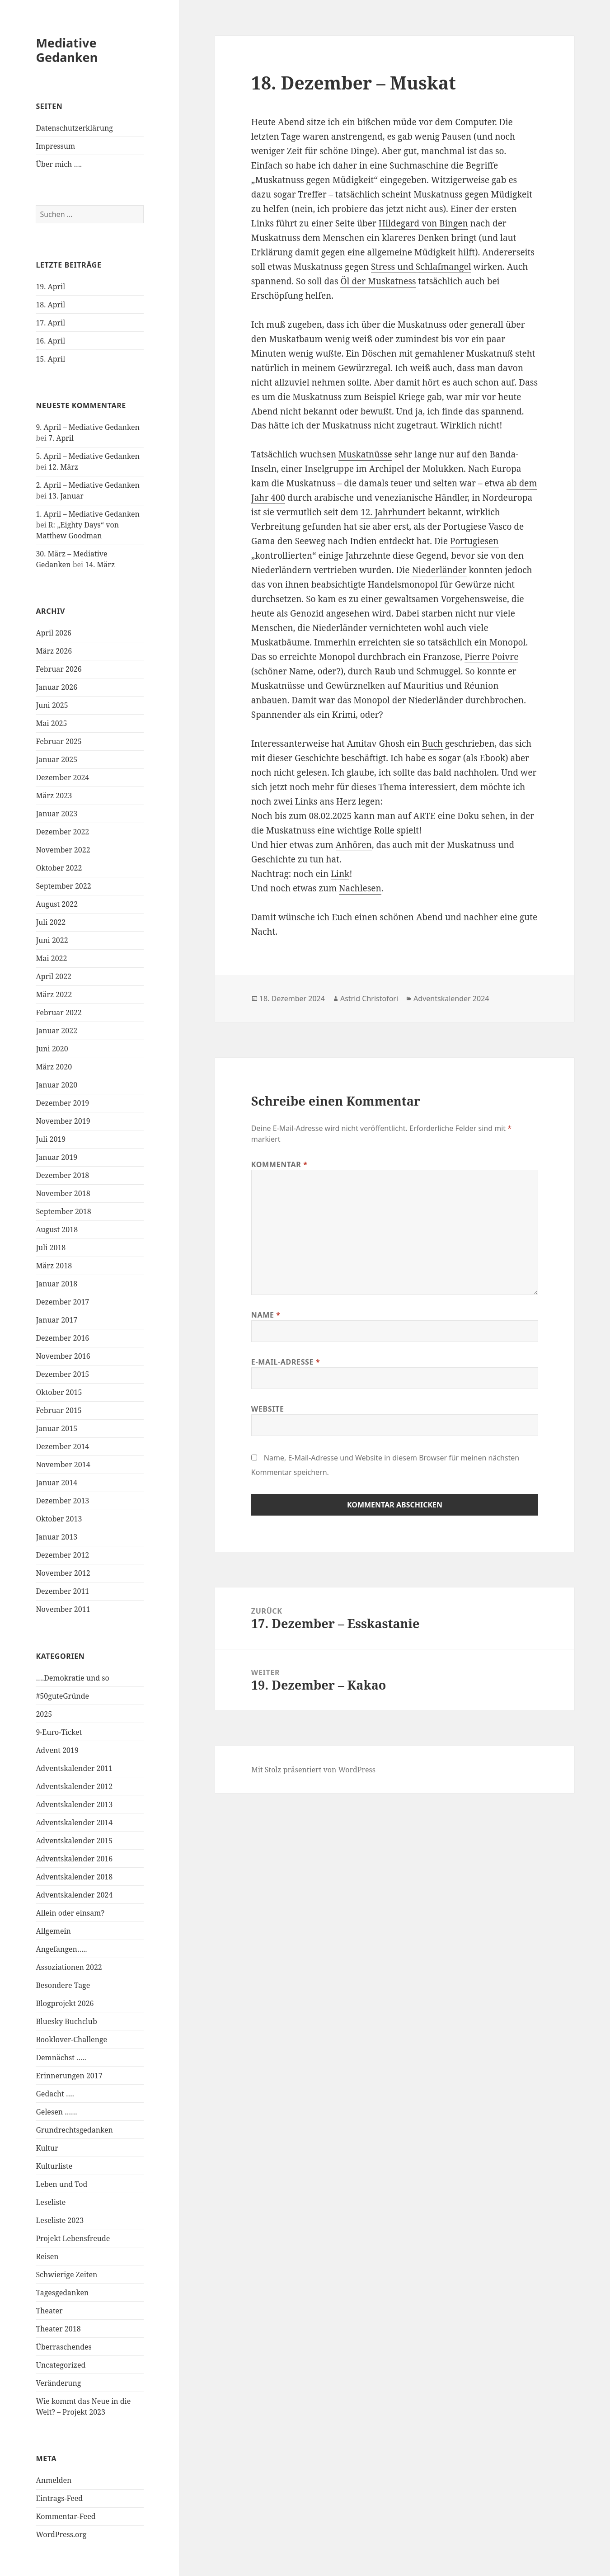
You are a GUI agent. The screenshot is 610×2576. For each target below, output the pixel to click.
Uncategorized (60, 2365)
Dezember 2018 (62, 1175)
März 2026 (54, 651)
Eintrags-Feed (59, 2498)
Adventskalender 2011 (74, 1768)
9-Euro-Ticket (59, 1732)
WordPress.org (61, 2534)
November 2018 (63, 1193)
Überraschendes (63, 2347)
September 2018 (63, 1211)
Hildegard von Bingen (423, 223)
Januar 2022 (56, 1031)
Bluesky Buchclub (66, 2021)
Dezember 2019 (62, 1103)
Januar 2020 (56, 1085)
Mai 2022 (51, 958)
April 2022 (53, 976)
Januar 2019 (56, 1157)
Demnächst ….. (61, 2058)
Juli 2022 (51, 922)
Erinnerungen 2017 (69, 2076)
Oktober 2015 (59, 1392)
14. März (100, 565)
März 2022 (54, 994)
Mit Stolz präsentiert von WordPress (313, 1770)
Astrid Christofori (369, 998)
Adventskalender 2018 (74, 1877)
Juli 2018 (51, 1248)
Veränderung (58, 2383)
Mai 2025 (51, 723)
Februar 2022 (58, 1012)
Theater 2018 (58, 2329)
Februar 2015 (58, 1410)
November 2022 (63, 850)
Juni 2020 (52, 1049)
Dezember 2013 (62, 1501)
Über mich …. (59, 164)
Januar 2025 (56, 759)
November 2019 (63, 1121)
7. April (61, 438)
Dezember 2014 (62, 1446)
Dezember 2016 (62, 1338)
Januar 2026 (56, 687)
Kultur (47, 2148)
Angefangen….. (61, 1949)
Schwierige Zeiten (66, 2274)
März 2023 (54, 796)
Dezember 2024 (62, 777)
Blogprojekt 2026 (65, 2003)
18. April (50, 305)
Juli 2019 (51, 1139)
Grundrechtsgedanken (74, 2130)
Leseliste (51, 2202)
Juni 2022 (52, 940)
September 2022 (63, 886)
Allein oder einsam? (70, 1913)
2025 (44, 1714)
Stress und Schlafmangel (421, 267)
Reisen (47, 2256)
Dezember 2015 (62, 1374)
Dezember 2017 (62, 1302)
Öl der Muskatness (378, 281)
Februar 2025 (58, 741)
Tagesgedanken (62, 2293)
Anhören (354, 845)
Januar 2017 (56, 1320)
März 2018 (54, 1266)
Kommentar (279, 1164)
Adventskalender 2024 (74, 1895)
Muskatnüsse (365, 454)
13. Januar (66, 496)
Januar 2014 (56, 1483)
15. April (50, 359)
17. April (50, 323)
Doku (468, 816)
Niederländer (439, 570)
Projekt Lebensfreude (73, 2238)
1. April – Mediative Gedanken (87, 514)
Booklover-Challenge (71, 2039)
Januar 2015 (56, 1428)
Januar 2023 (56, 814)
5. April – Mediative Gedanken (87, 456)
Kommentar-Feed (65, 2516)
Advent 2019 (57, 1750)
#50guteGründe (62, 1696)
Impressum (55, 146)
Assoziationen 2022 (69, 1967)
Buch (432, 743)
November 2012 (63, 1573)
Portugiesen (474, 541)
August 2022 (57, 904)
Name (266, 1315)
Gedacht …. (55, 2094)
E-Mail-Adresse (285, 1362)
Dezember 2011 (62, 1591)
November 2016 (63, 1356)
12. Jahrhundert (393, 512)
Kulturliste (54, 2166)
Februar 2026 (58, 669)
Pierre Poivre (491, 657)
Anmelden (53, 2480)
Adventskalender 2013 (74, 1804)
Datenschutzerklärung (74, 128)
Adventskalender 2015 (74, 1841)
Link (340, 874)
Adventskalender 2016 (74, 1859)
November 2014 (63, 1464)
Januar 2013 (56, 1537)
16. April (50, 341)
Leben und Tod (61, 2184)
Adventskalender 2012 (74, 1786)
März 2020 (54, 1067)
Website (267, 1409)
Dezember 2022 (62, 832)
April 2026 (53, 633)
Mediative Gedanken (67, 50)
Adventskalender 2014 (74, 1822)
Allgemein (53, 1931)
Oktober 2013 (59, 1519)
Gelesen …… (56, 2112)
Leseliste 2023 (60, 2220)
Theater (49, 2311)
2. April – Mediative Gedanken (87, 485)
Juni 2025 (52, 705)
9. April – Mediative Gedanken (87, 427)
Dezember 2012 (62, 1555)
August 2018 (57, 1229)
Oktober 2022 (59, 868)
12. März (63, 467)
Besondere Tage (63, 1985)
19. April (50, 287)
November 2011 (63, 1609)
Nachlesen (360, 888)
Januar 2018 (56, 1284)
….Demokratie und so (72, 1678)
